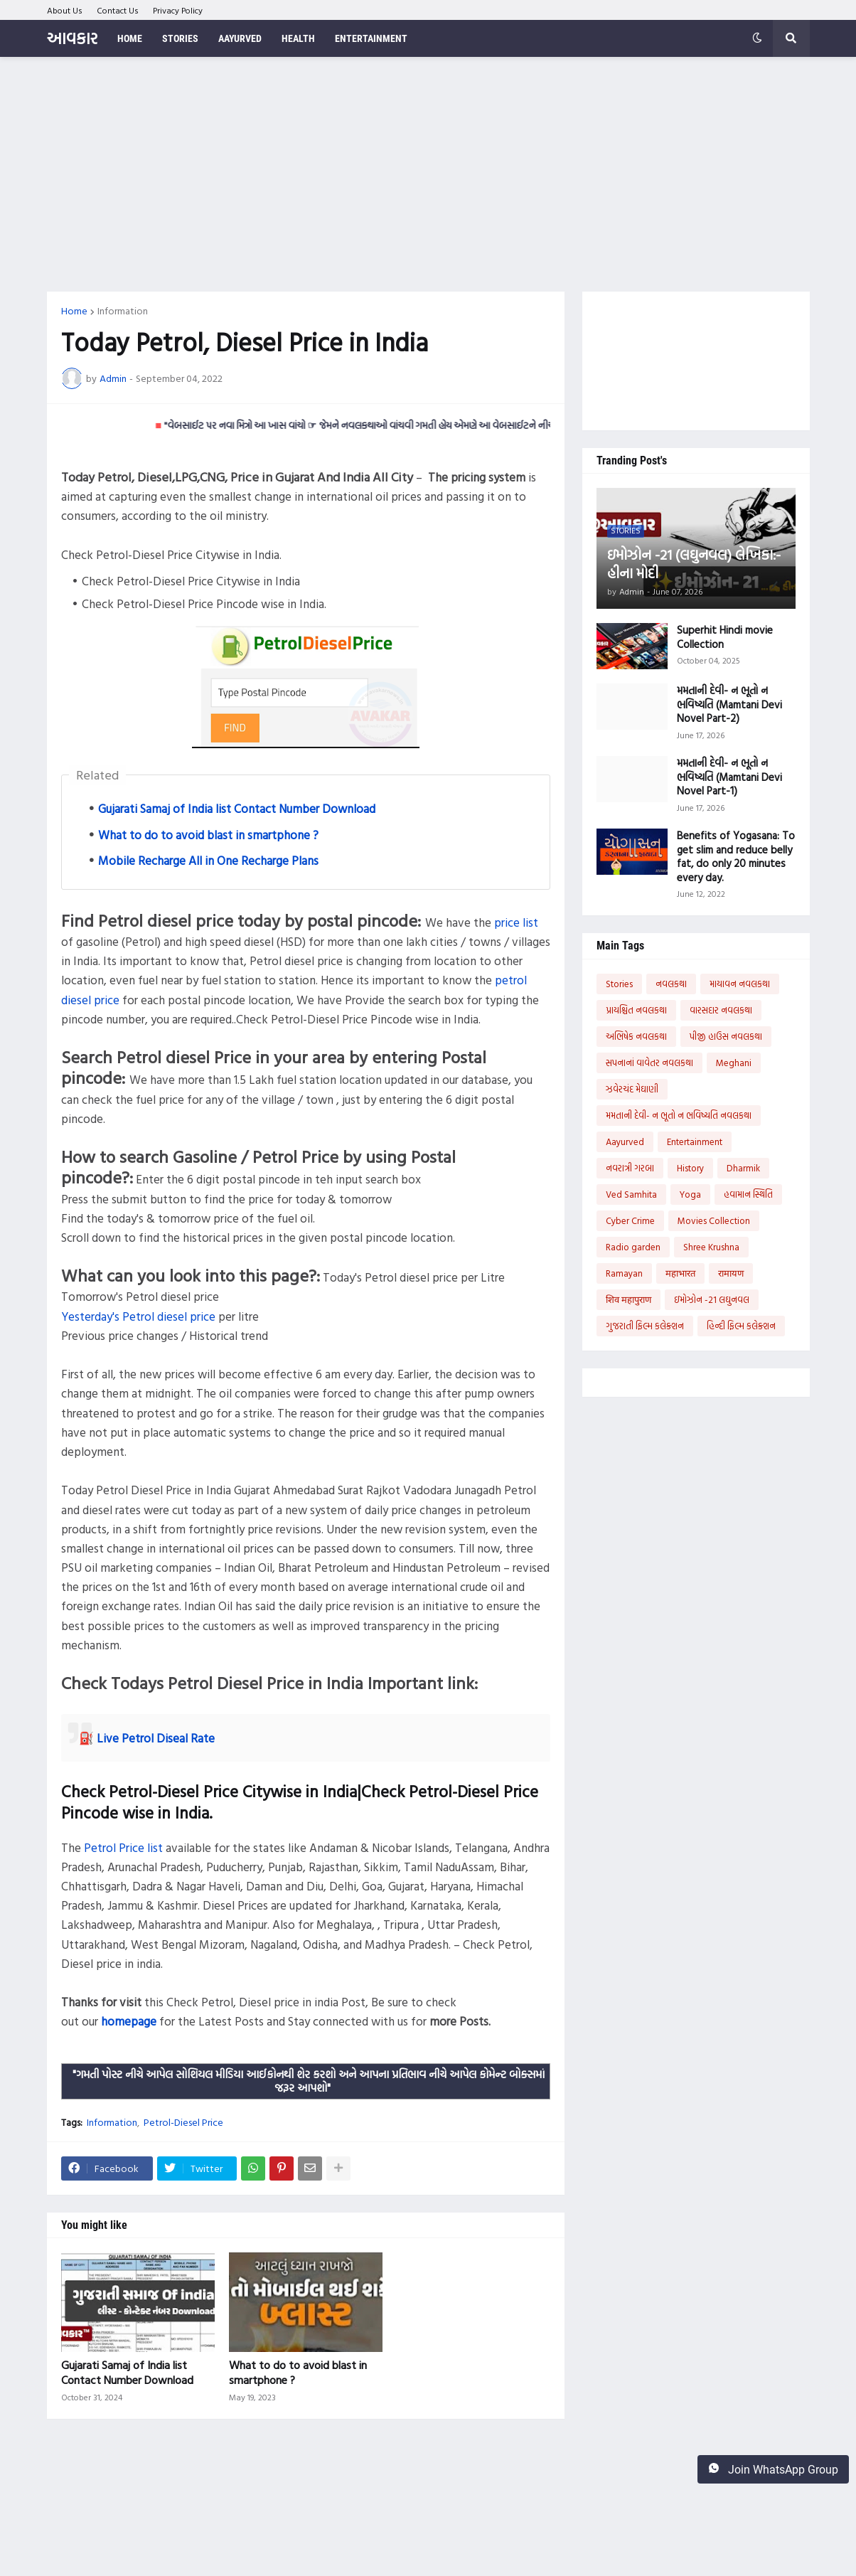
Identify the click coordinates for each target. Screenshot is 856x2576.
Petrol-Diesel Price (183, 2122)
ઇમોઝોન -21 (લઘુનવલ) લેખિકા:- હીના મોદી (694, 563)
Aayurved (625, 1141)
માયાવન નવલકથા (740, 983)
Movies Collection (714, 1220)
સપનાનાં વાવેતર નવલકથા (649, 1062)
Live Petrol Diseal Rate (156, 1738)
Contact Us (118, 10)
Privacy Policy (178, 10)
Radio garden (633, 1247)
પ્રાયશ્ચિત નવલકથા (636, 1010)
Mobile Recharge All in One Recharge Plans (208, 860)
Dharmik (743, 1168)
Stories (619, 983)
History (690, 1168)
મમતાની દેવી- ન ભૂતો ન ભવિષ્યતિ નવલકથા (678, 1115)
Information (122, 311)
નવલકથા (671, 983)
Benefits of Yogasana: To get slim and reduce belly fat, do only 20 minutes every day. (736, 856)
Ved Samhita (631, 1194)
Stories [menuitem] (180, 38)
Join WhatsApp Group (773, 2469)
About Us (64, 10)
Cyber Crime (630, 1220)
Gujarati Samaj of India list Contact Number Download (236, 808)
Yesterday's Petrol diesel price (138, 1316)
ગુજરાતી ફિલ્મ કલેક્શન (645, 1326)
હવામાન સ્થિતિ (748, 1194)
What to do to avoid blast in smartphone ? (208, 834)
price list (516, 922)
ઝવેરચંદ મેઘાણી (632, 1089)
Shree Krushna (711, 1247)
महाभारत (680, 1273)
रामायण (731, 1273)
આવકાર (72, 38)
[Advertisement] (428, 174)
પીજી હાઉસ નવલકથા (726, 1036)
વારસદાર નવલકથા (721, 1010)
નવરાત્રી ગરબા (630, 1168)
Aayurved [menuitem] (240, 38)
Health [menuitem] (298, 38)
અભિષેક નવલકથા (636, 1036)
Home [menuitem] (129, 38)
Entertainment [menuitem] (371, 38)
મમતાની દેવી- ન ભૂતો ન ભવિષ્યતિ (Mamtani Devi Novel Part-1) (729, 777)
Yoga (690, 1194)
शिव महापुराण (628, 1299)
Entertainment (694, 1141)
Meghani (733, 1062)
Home (74, 311)
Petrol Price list (123, 1847)
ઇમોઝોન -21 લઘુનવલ (711, 1299)
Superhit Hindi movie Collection (725, 637)
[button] (757, 38)
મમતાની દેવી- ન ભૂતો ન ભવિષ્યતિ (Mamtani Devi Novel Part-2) (729, 704)
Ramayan (624, 1273)
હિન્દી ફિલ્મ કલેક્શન (741, 1326)
